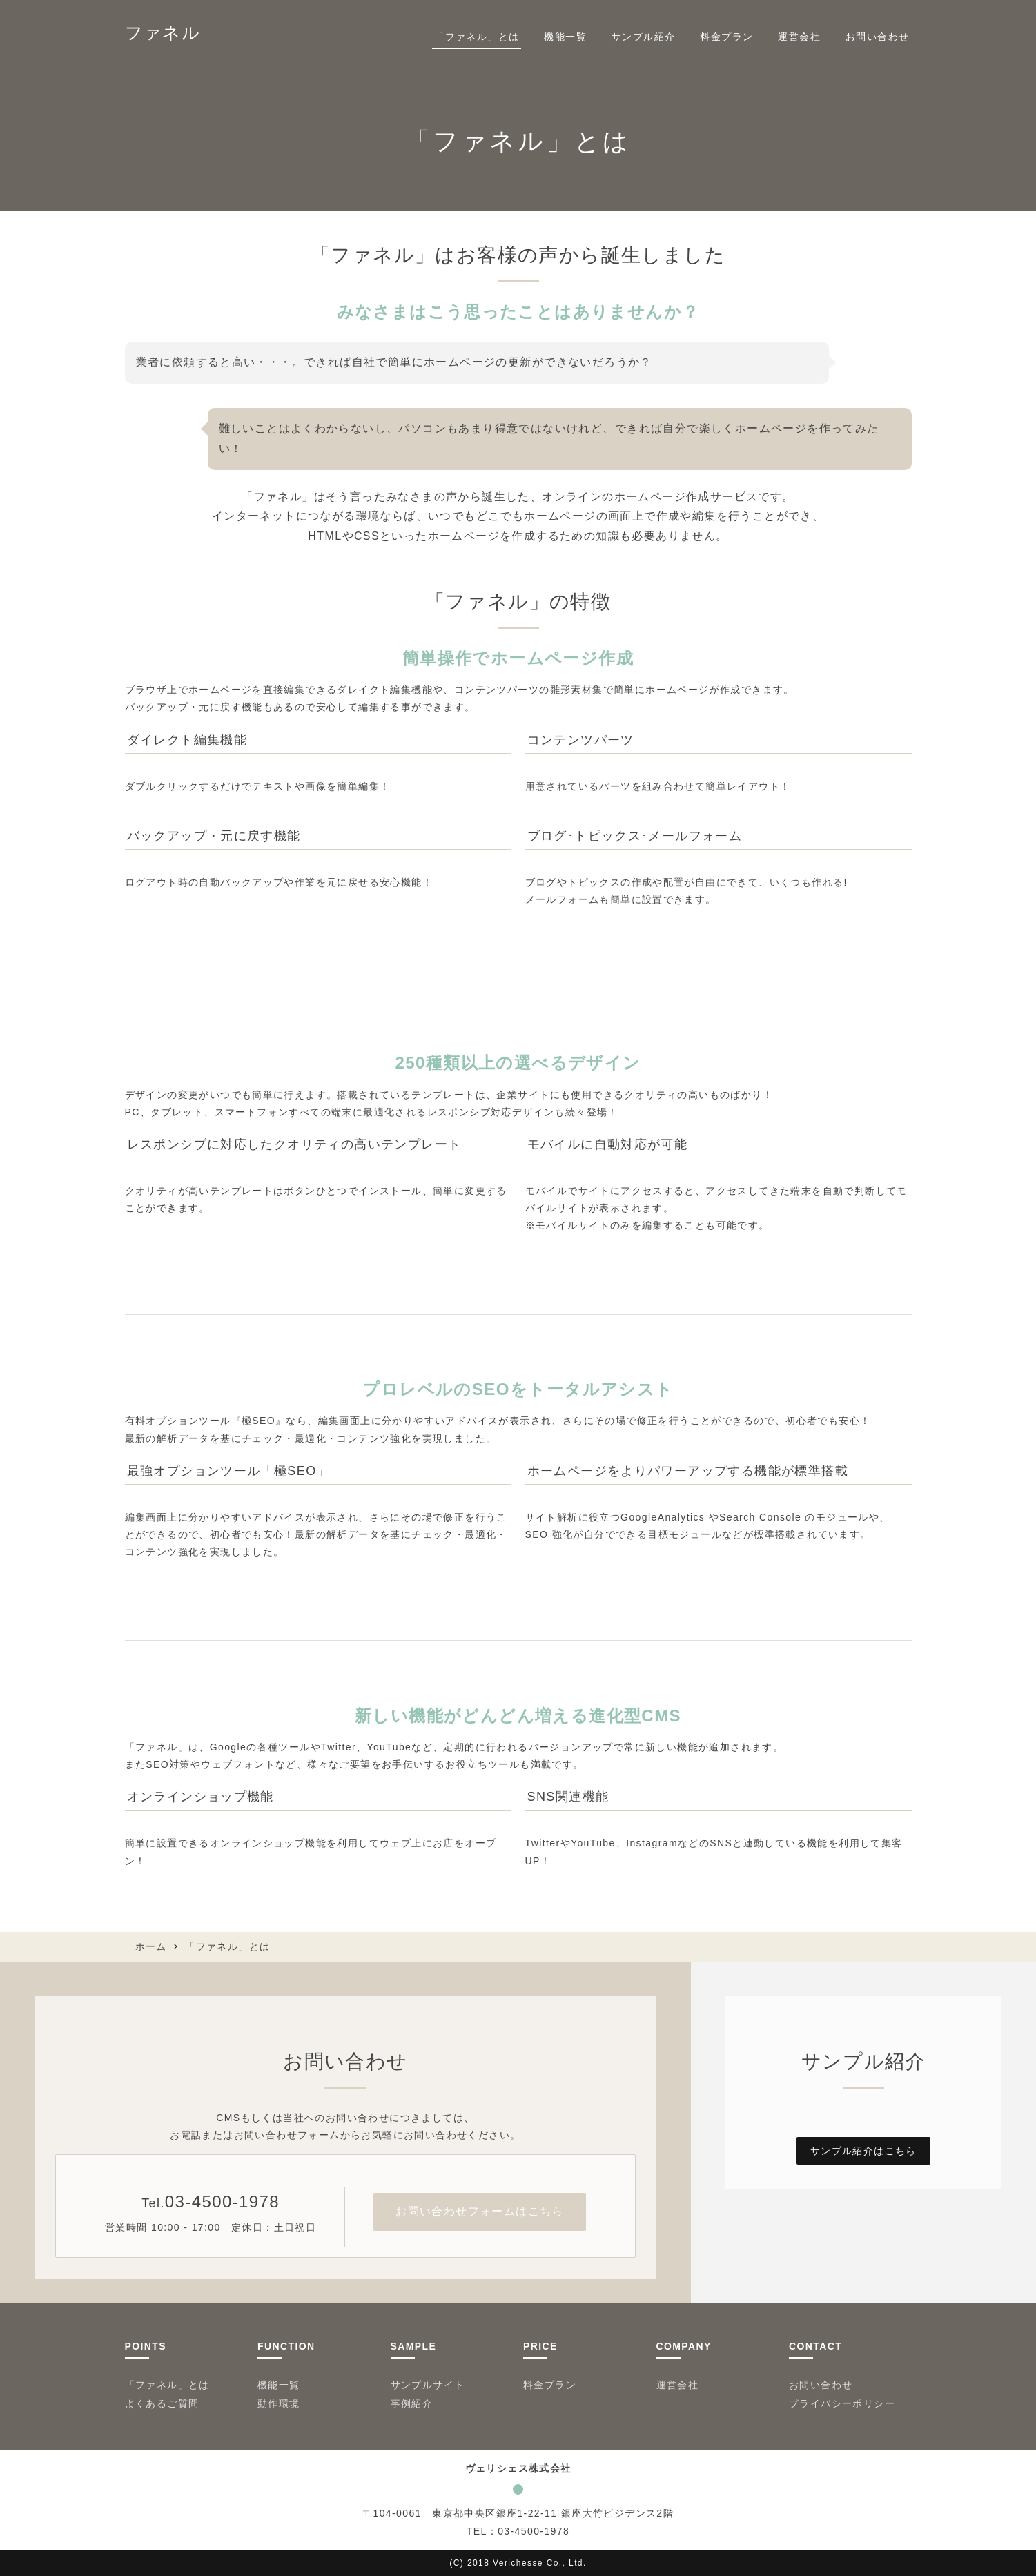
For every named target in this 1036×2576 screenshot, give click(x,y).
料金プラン (726, 36)
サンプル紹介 (643, 36)
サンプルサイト (428, 2384)
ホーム (151, 1946)
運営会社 (799, 36)
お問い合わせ (877, 36)
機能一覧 (565, 36)
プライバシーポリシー (842, 2403)
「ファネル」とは (476, 36)
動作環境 (278, 2403)
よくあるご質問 (162, 2403)
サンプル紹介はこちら (863, 2150)
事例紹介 (412, 2403)
